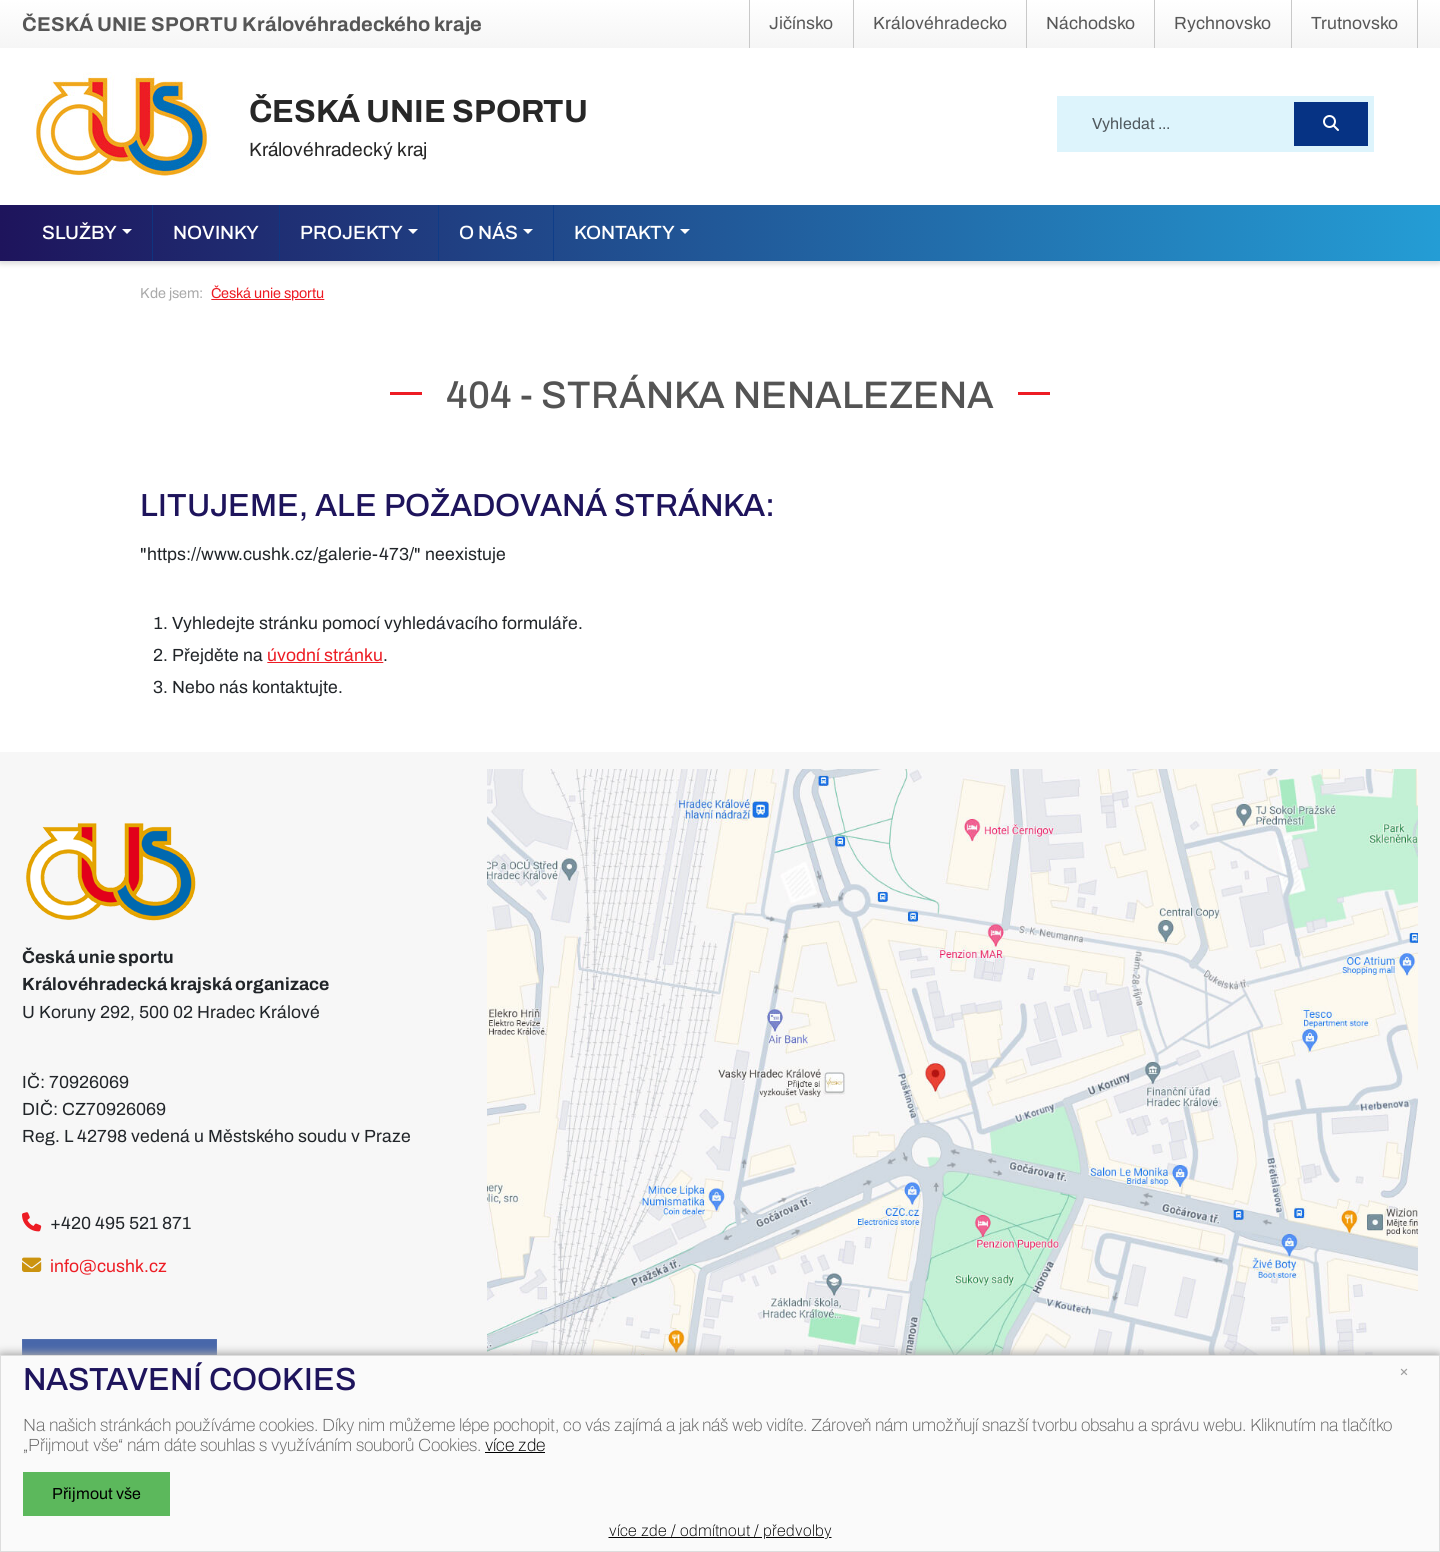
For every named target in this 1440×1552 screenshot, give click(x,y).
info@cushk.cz (108, 1266)
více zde (515, 1445)
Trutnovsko (1354, 23)
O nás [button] (488, 232)
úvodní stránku (325, 655)
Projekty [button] (351, 232)
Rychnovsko (1222, 23)
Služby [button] (79, 232)
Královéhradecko (940, 23)
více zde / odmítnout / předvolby (720, 1530)
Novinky (216, 232)
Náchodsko (1090, 23)
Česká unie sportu (267, 293)
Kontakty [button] (624, 232)
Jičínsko (801, 23)
